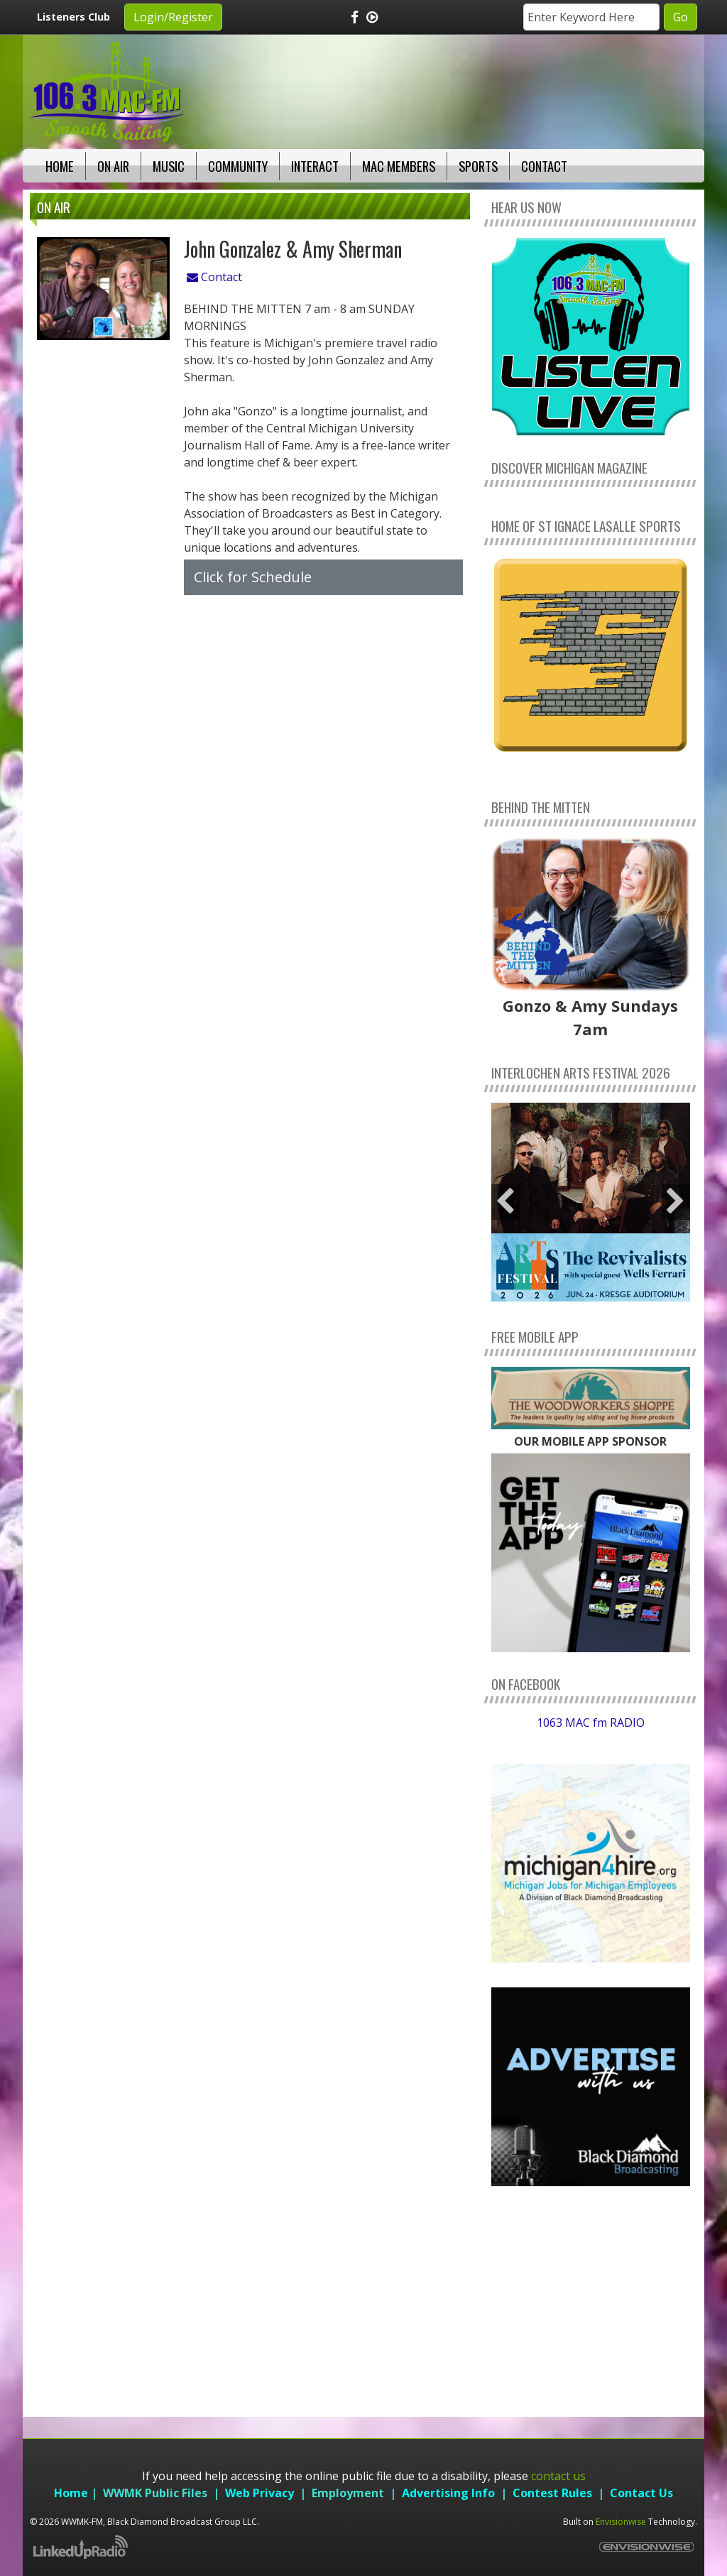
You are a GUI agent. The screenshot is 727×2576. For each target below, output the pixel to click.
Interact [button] (315, 165)
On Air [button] (113, 165)
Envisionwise (621, 2522)
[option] (590, 1202)
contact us (558, 2476)
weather (590, 2371)
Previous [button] (505, 1202)
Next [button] (676, 1202)
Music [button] (169, 165)
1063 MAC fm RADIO (591, 1722)
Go (680, 17)
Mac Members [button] (398, 165)
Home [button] (59, 165)
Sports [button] (478, 165)
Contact (214, 277)
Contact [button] (544, 165)
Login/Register (173, 17)
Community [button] (238, 165)
